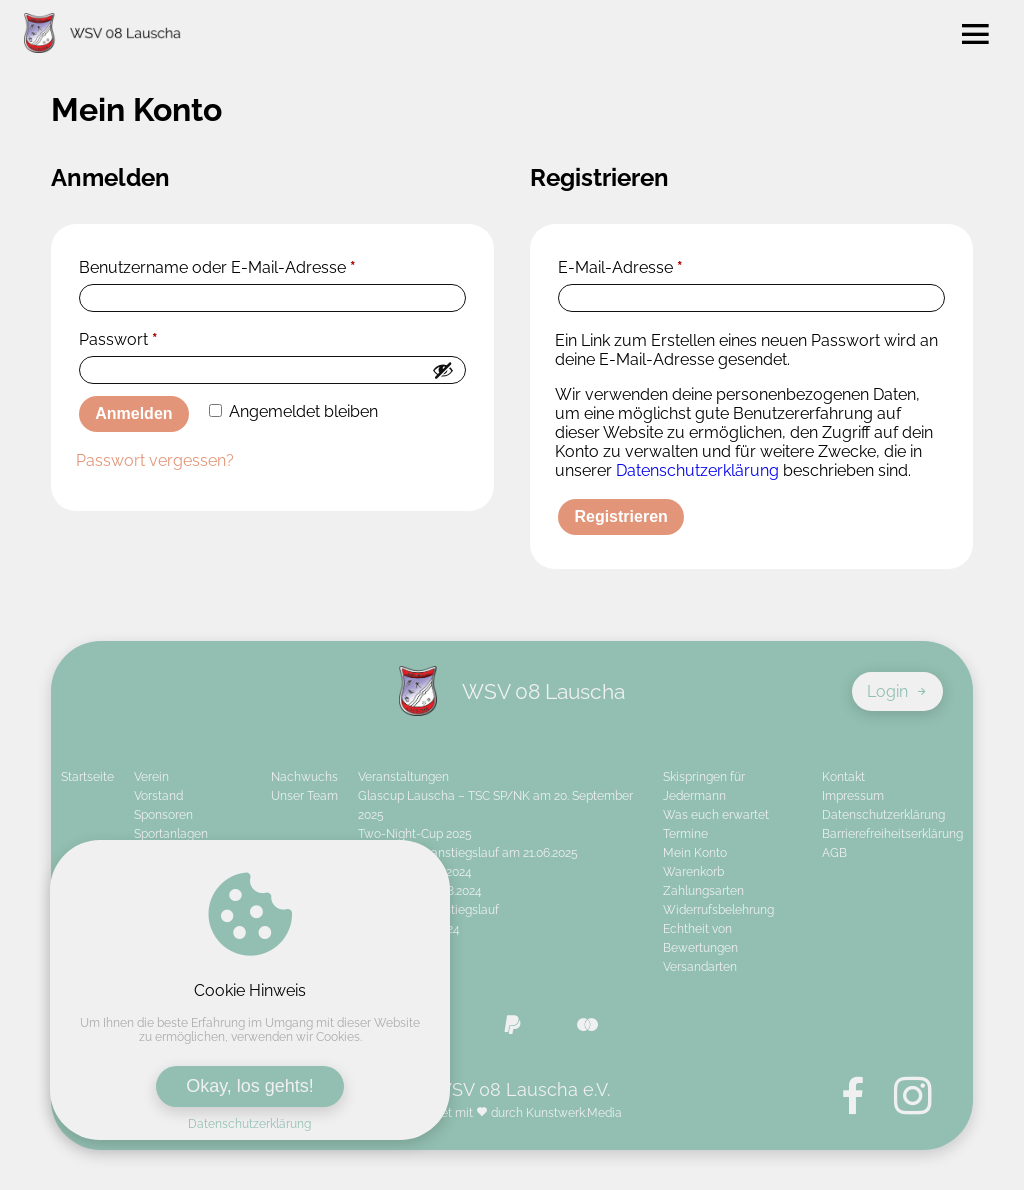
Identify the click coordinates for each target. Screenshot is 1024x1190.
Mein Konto (695, 853)
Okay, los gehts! (250, 1086)
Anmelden (133, 413)
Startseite (87, 777)
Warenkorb (693, 872)
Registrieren (620, 516)
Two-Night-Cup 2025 (415, 834)
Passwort (118, 339)
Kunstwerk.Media (574, 1113)
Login (897, 691)
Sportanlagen (171, 834)
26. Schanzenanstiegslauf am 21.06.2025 (468, 853)
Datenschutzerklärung (249, 1124)
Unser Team (304, 796)
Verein (151, 777)
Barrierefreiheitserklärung (892, 834)
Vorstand (158, 796)
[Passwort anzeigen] (443, 370)
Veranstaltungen (403, 777)
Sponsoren (163, 815)
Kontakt (843, 777)
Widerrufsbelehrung (718, 910)
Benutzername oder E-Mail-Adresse (217, 267)
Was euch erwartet (716, 815)
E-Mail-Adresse (620, 267)
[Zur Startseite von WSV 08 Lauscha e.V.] (102, 35)
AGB (834, 853)
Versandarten (700, 967)
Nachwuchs (304, 777)
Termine (685, 834)
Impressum (853, 796)
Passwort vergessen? (155, 460)
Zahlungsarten (703, 891)
